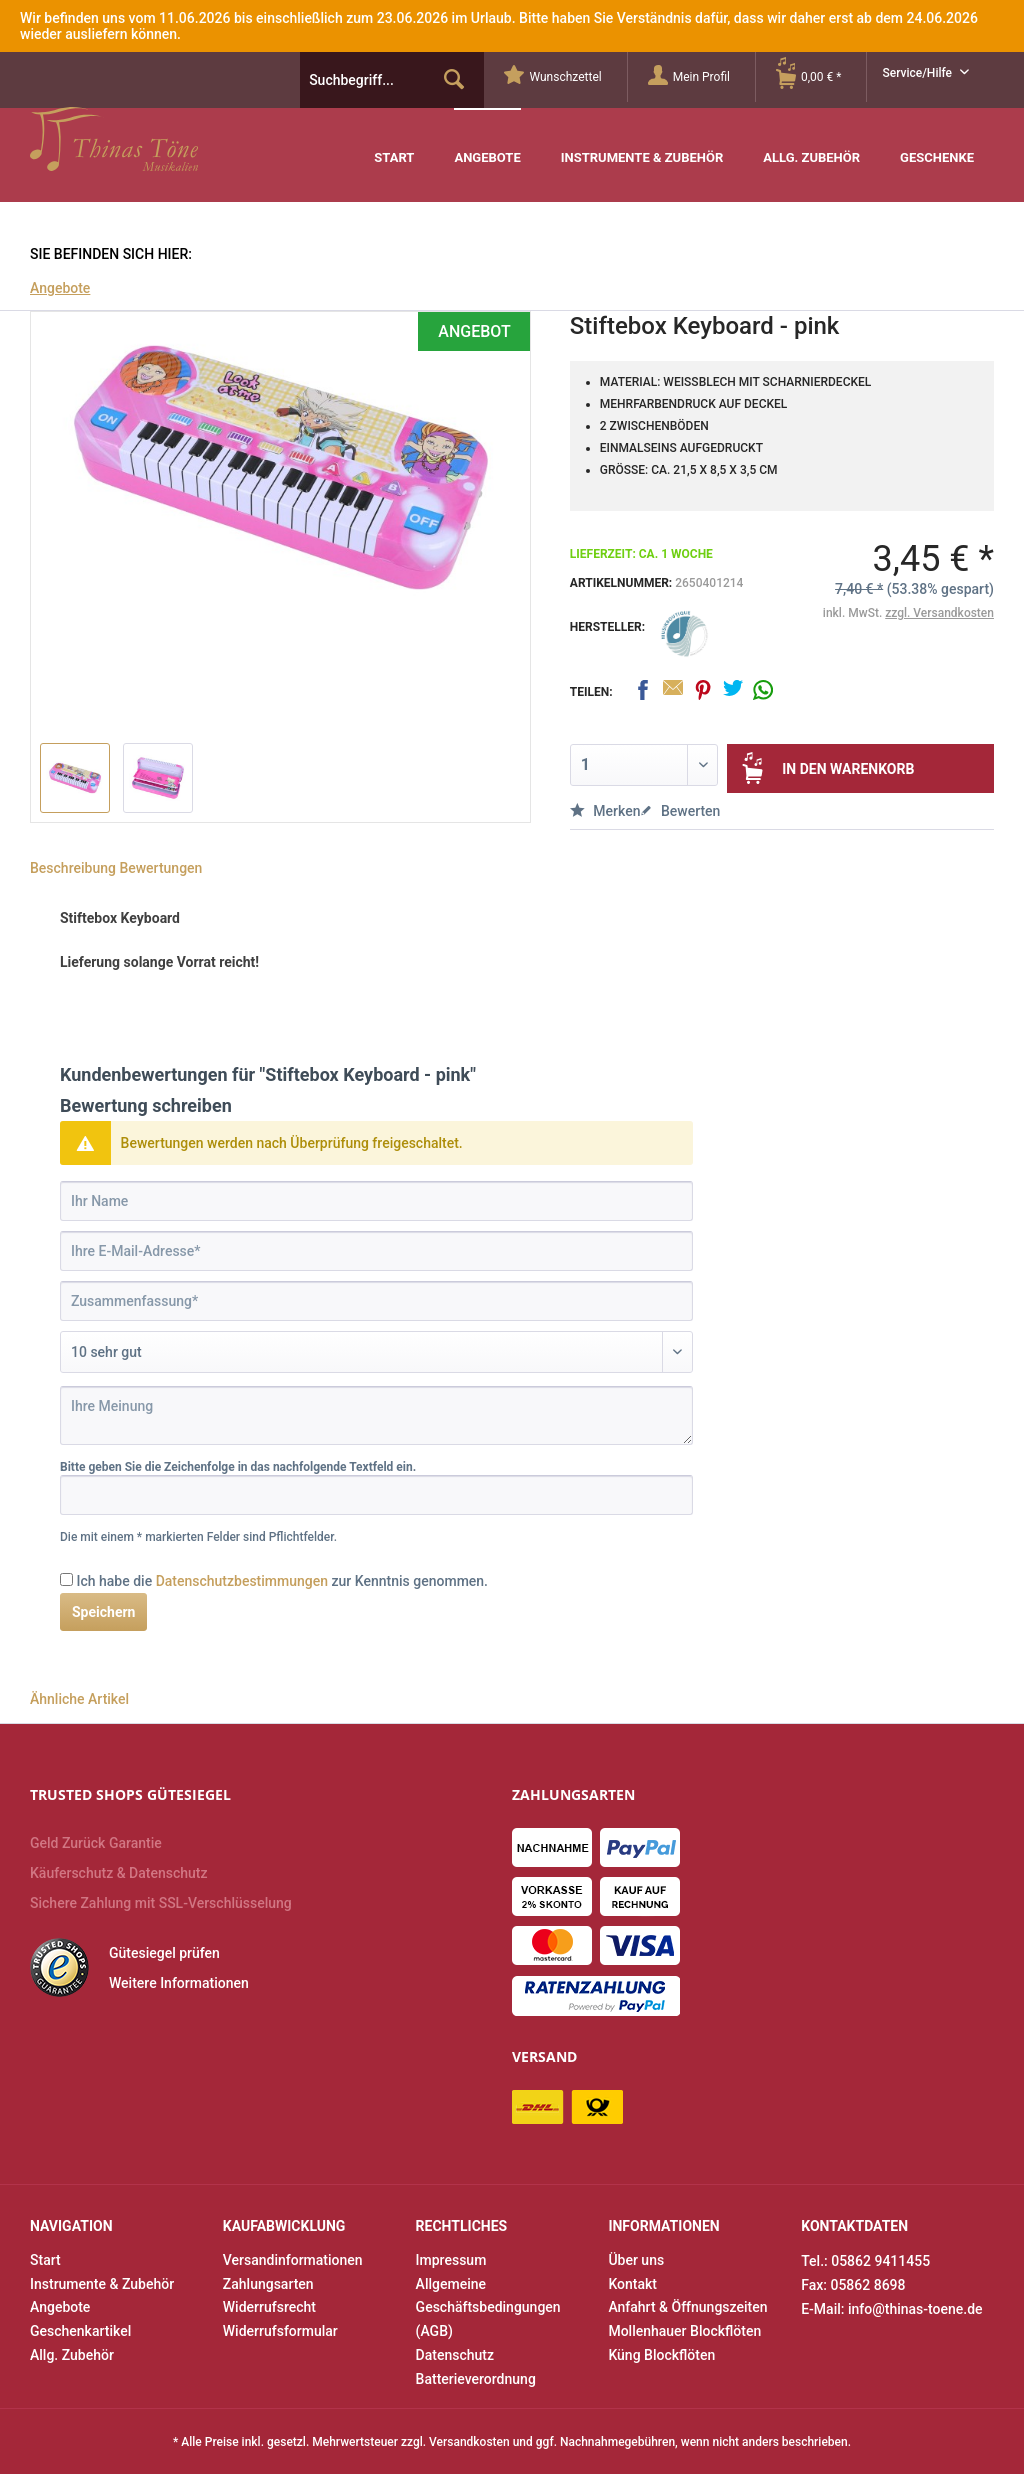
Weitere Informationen (179, 1983)
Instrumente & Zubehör (102, 2284)
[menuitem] (565, 77)
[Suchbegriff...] (392, 80)
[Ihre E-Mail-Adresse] (376, 1251)
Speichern (103, 1612)
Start (45, 2260)
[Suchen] (454, 80)
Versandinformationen (293, 2260)
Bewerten (680, 811)
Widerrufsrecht (269, 2307)
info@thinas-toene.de (915, 2309)
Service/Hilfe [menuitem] (918, 73)
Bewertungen (160, 868)
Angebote (60, 2307)
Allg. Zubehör (72, 2355)
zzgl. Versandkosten (939, 613)
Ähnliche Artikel (79, 1699)
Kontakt (632, 2284)
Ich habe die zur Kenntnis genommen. (282, 1581)
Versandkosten (469, 2442)
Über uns (636, 2260)
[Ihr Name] (376, 1201)
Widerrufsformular (280, 2331)
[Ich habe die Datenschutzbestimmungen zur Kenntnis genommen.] (66, 1579)
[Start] (394, 143)
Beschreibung (73, 868)
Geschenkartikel (80, 2331)
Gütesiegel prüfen (164, 1953)
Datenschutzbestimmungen (242, 1581)
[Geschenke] (937, 143)
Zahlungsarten (268, 2284)
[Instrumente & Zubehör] (642, 143)
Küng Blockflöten (661, 2355)
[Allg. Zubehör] (811, 143)
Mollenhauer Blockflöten (684, 2331)
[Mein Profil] (701, 77)
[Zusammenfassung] (376, 1301)
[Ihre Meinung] (376, 1415)
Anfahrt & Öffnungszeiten (687, 2307)
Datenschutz (455, 2355)
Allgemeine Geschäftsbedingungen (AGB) (488, 2308)
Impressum (451, 2260)
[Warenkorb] (821, 77)
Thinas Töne (157, 139)
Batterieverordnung (476, 2379)
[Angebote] (487, 142)
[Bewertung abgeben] (376, 1352)
